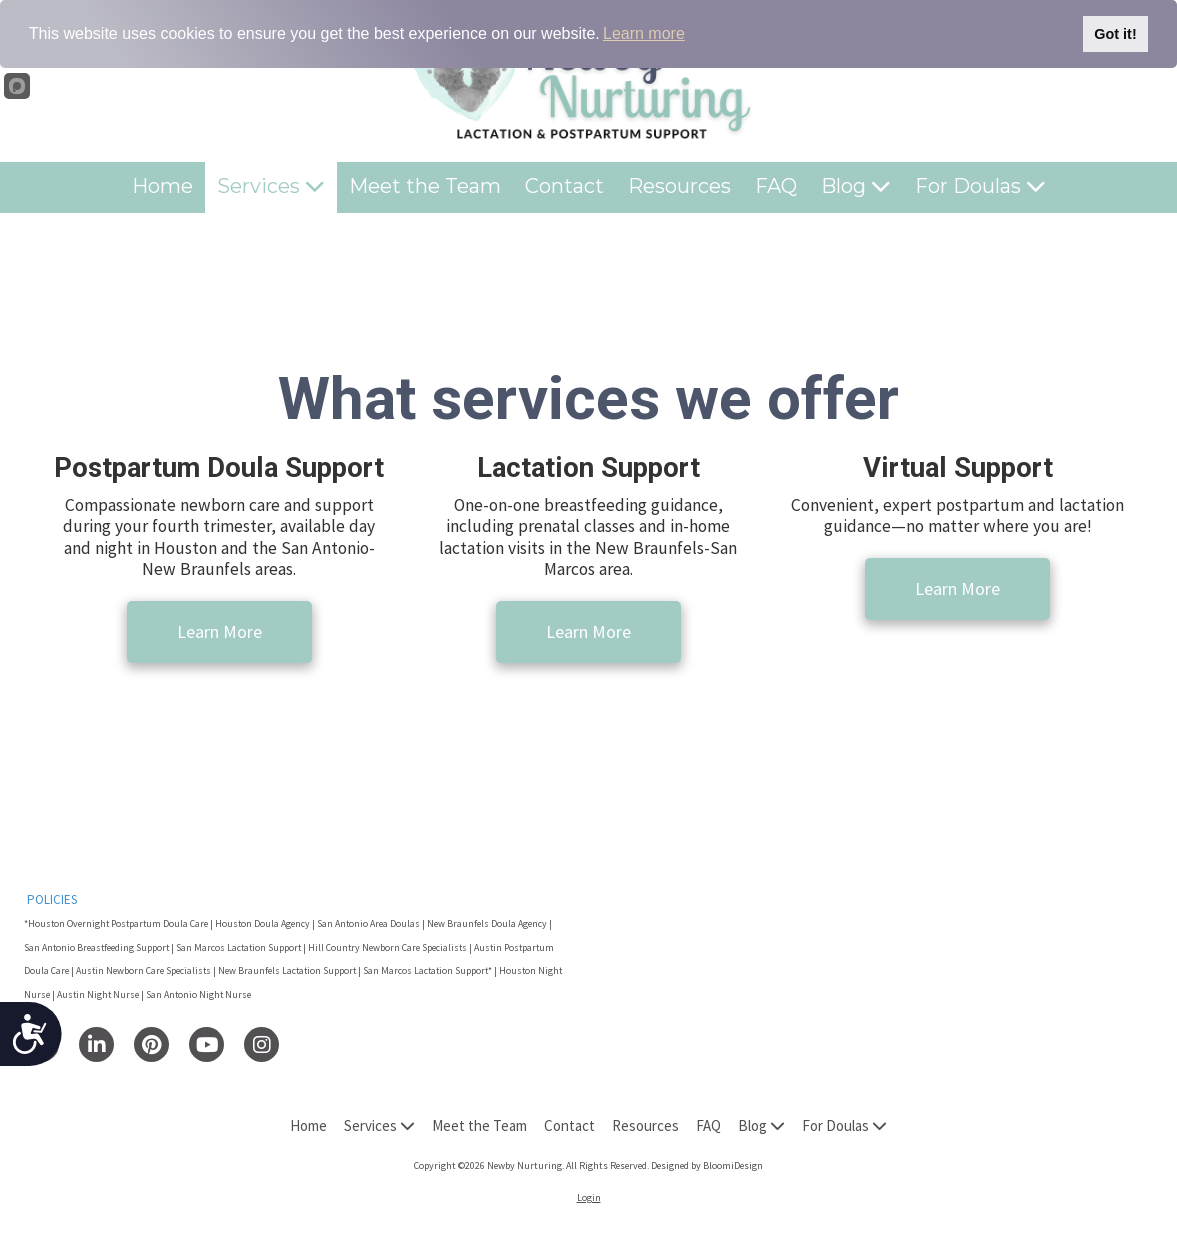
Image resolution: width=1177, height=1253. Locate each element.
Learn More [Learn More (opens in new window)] (219, 631)
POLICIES (52, 899)
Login (589, 1197)
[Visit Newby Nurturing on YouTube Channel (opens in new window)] (206, 1044)
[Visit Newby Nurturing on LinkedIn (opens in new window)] (96, 1044)
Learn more (644, 33)
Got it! (1115, 34)
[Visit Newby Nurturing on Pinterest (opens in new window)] (151, 1044)
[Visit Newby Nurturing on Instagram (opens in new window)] (261, 1044)
